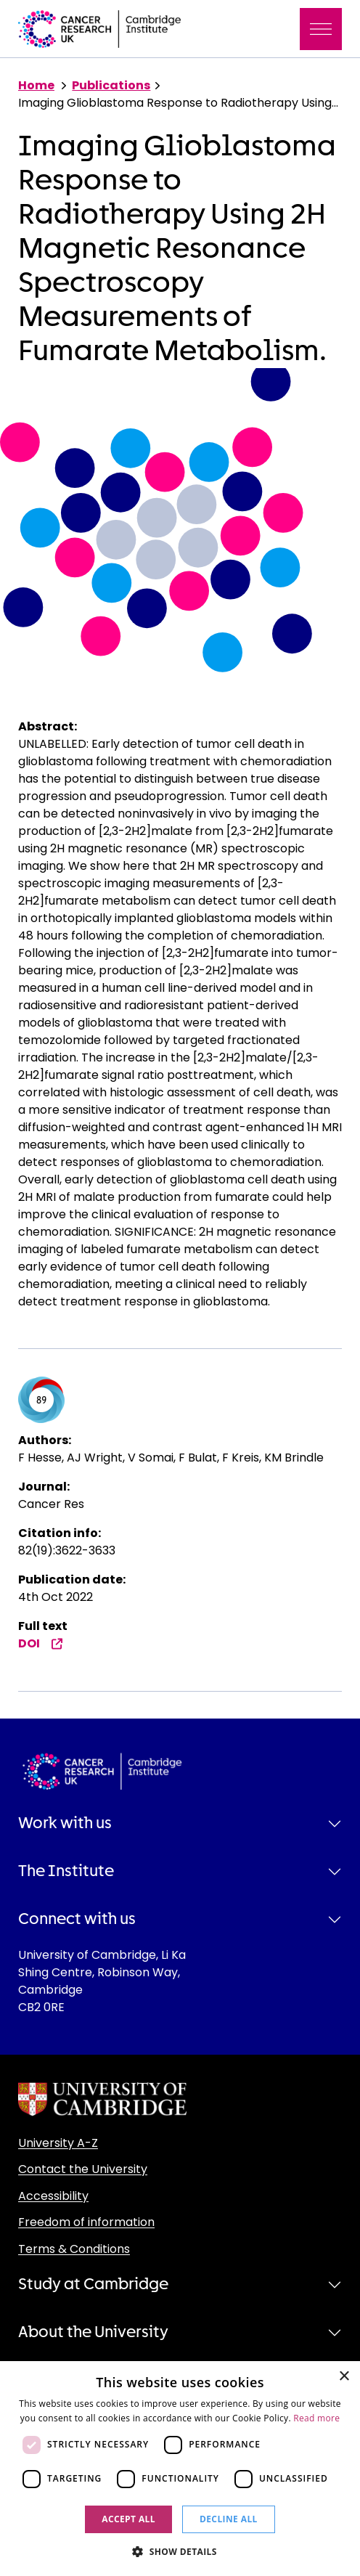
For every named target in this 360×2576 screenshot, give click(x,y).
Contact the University (82, 2169)
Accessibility (53, 2196)
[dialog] (180, 2468)
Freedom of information (86, 2222)
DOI (40, 1643)
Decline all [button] (229, 2519)
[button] (180, 2551)
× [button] (343, 2376)
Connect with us (77, 1919)
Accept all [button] (128, 2519)
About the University (93, 2332)
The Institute (66, 1871)
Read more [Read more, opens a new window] (316, 2418)
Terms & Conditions (74, 2249)
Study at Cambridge (93, 2284)
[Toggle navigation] (321, 29)
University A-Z (58, 2143)
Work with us (65, 1823)
